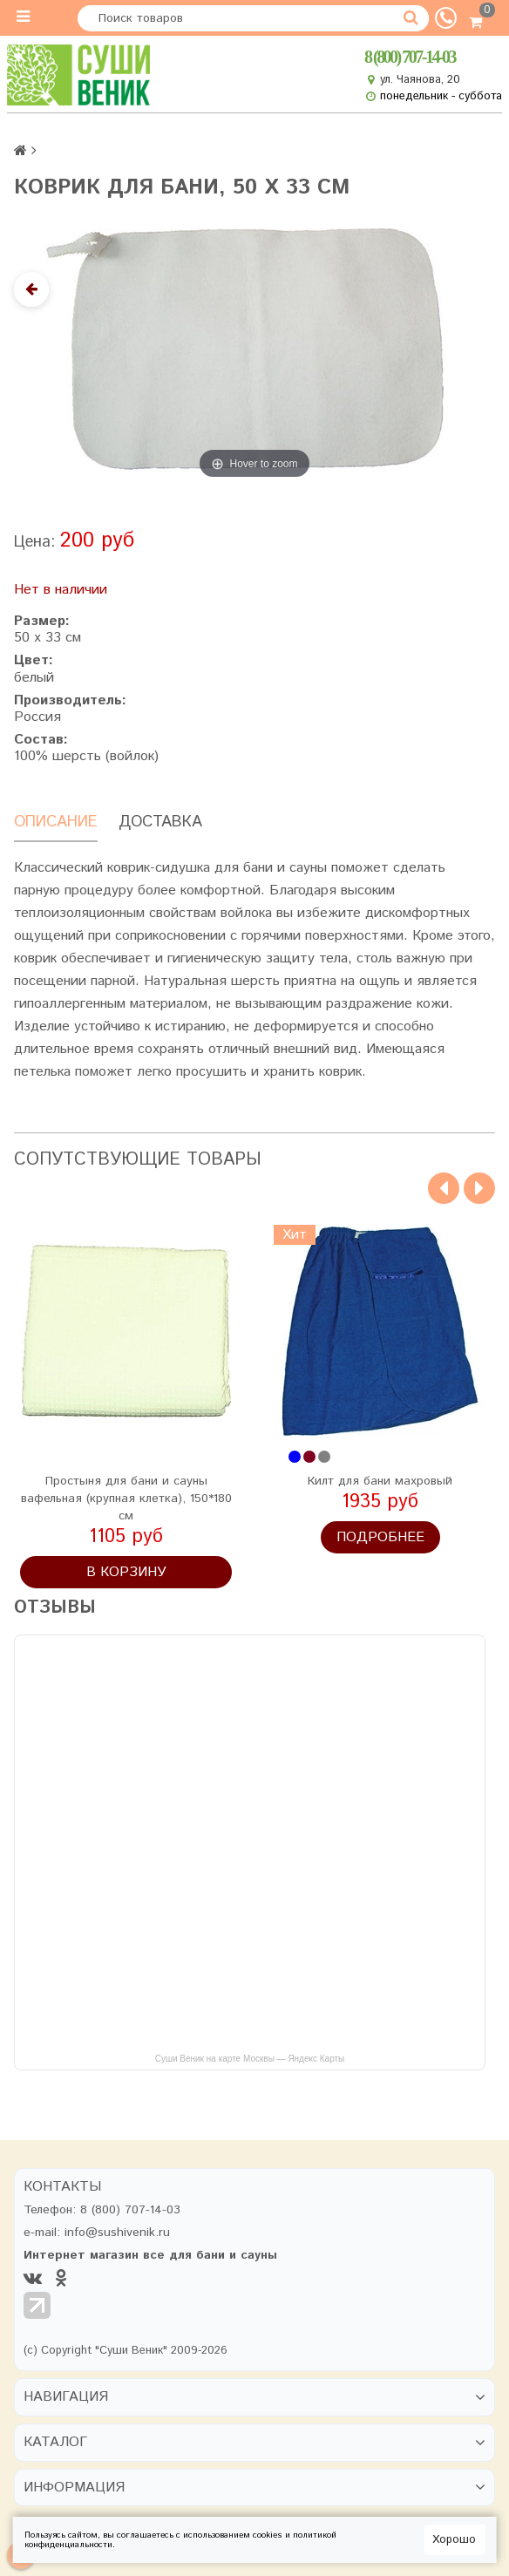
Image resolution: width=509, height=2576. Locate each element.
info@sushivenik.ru (117, 2232)
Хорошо (454, 2540)
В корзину (126, 1572)
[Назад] (31, 289)
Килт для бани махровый (380, 1481)
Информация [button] (74, 2488)
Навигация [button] (66, 2397)
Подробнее (380, 1537)
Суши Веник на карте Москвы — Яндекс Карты (250, 2058)
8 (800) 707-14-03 (409, 57)
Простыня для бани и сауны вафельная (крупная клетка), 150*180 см (126, 1498)
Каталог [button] (55, 2442)
